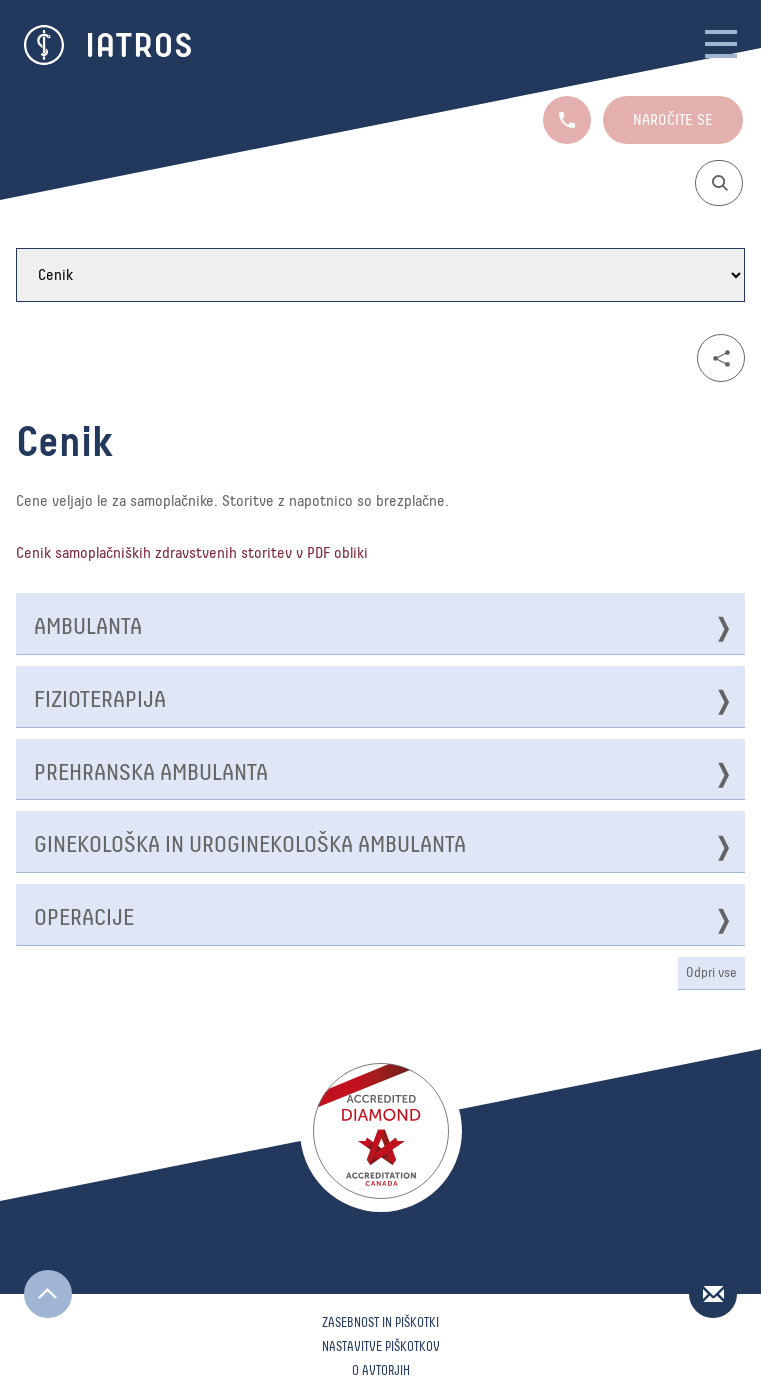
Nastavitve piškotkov (381, 1347)
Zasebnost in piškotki (380, 1323)
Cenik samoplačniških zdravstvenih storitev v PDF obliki (192, 553)
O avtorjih (381, 1371)
